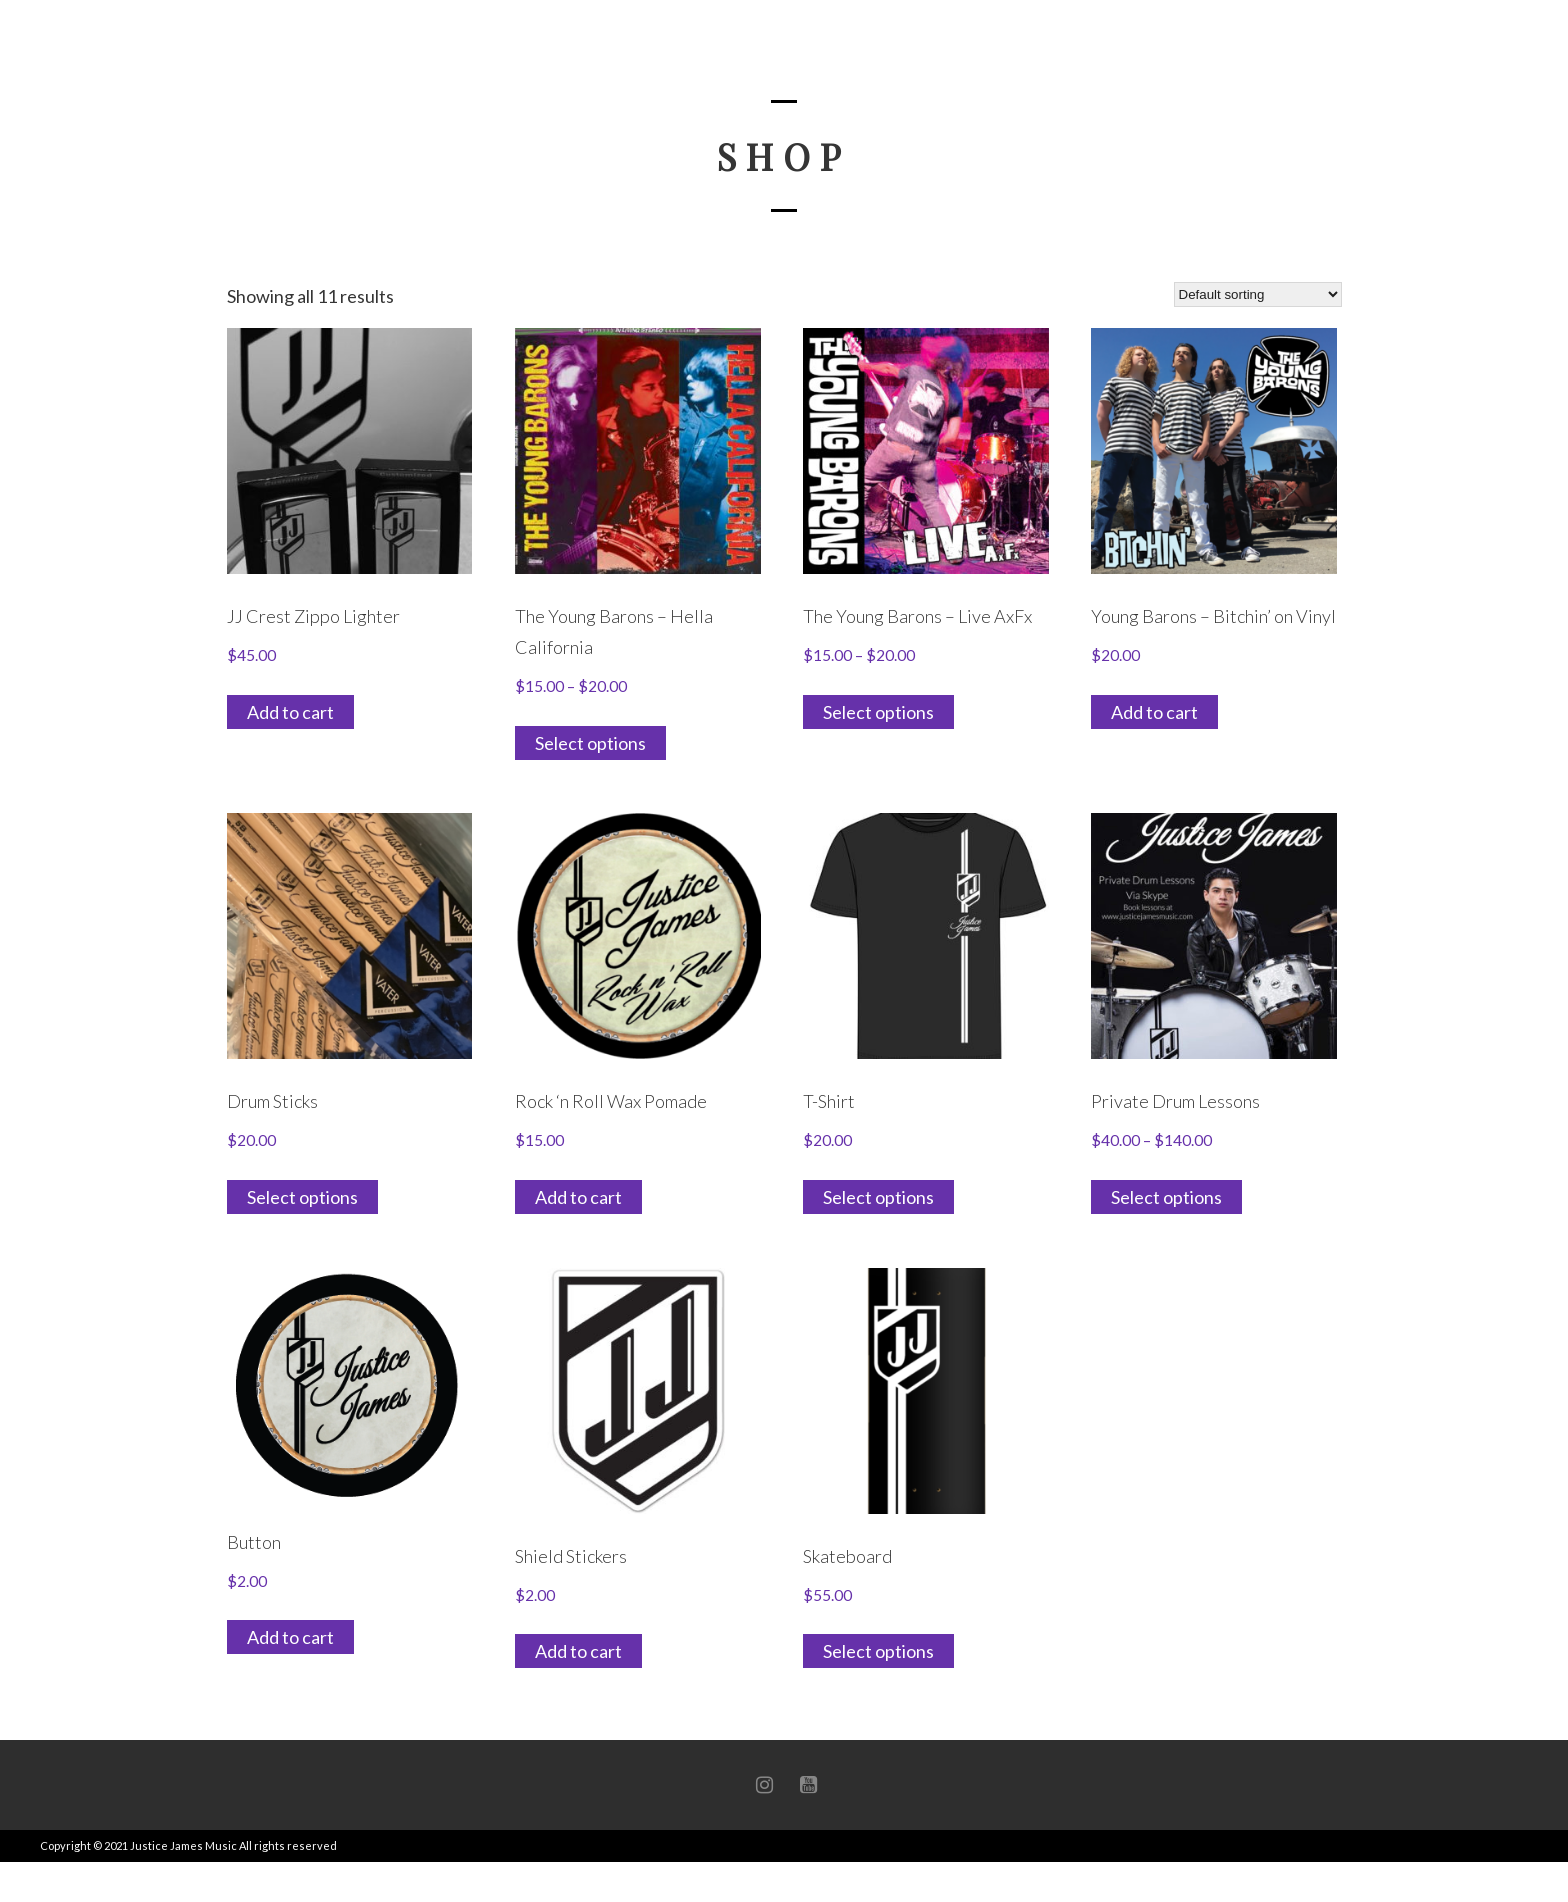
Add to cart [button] (290, 712)
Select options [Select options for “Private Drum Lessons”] (1166, 1197)
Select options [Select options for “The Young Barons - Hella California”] (590, 743)
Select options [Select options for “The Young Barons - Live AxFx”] (878, 712)
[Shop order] (1258, 294)
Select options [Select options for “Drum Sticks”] (302, 1197)
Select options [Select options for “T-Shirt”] (878, 1197)
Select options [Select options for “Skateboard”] (878, 1651)
